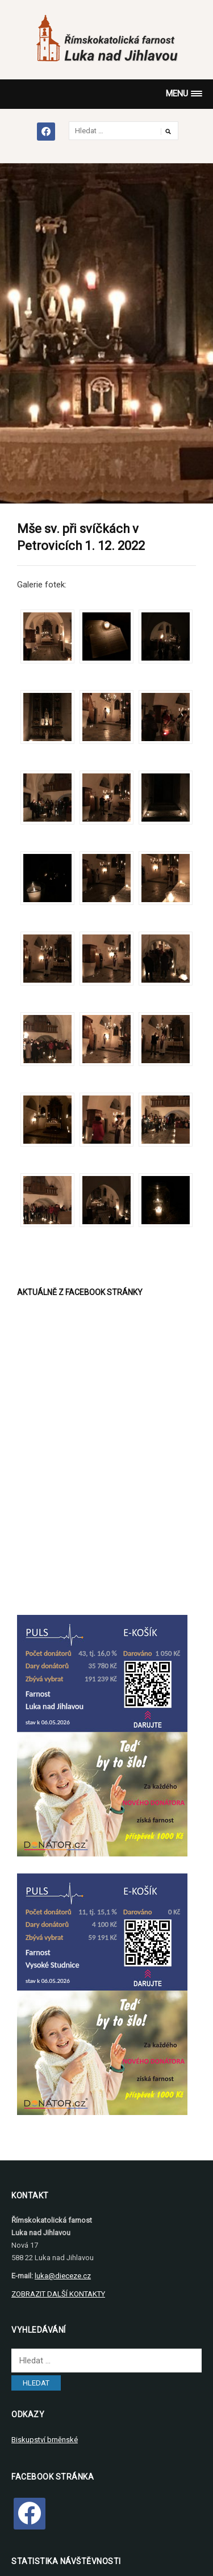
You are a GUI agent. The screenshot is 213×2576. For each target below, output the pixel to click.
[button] (183, 94)
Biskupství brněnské (44, 2439)
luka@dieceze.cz (63, 2276)
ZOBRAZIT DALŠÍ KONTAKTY (58, 2294)
